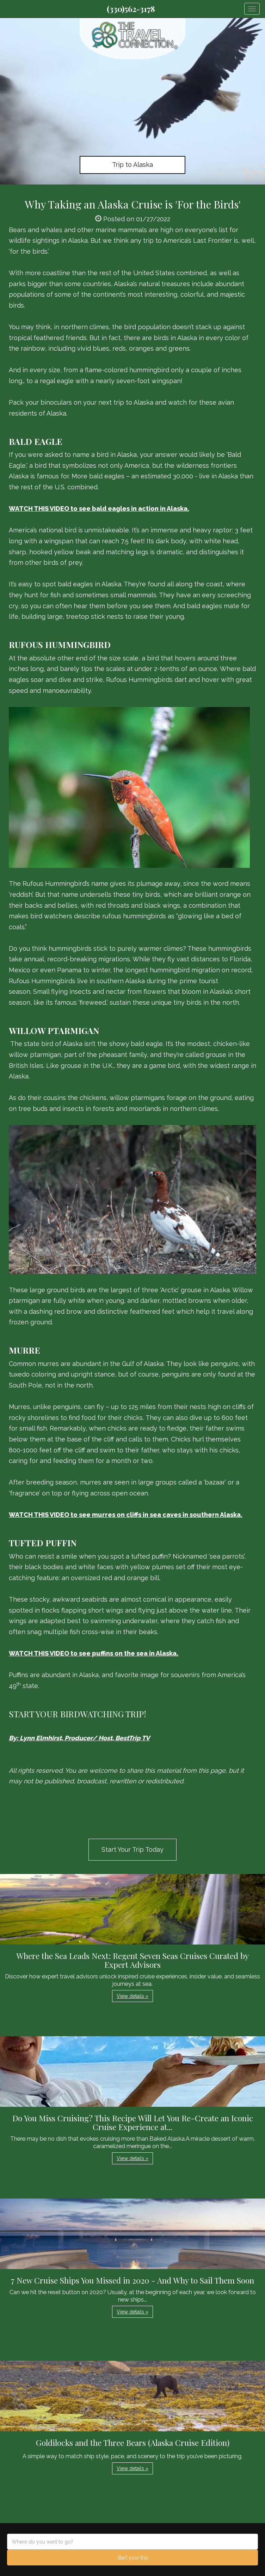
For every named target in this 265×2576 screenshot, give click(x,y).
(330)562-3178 (131, 9)
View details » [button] (132, 1996)
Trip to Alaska (132, 164)
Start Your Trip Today (132, 1849)
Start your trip (132, 2557)
